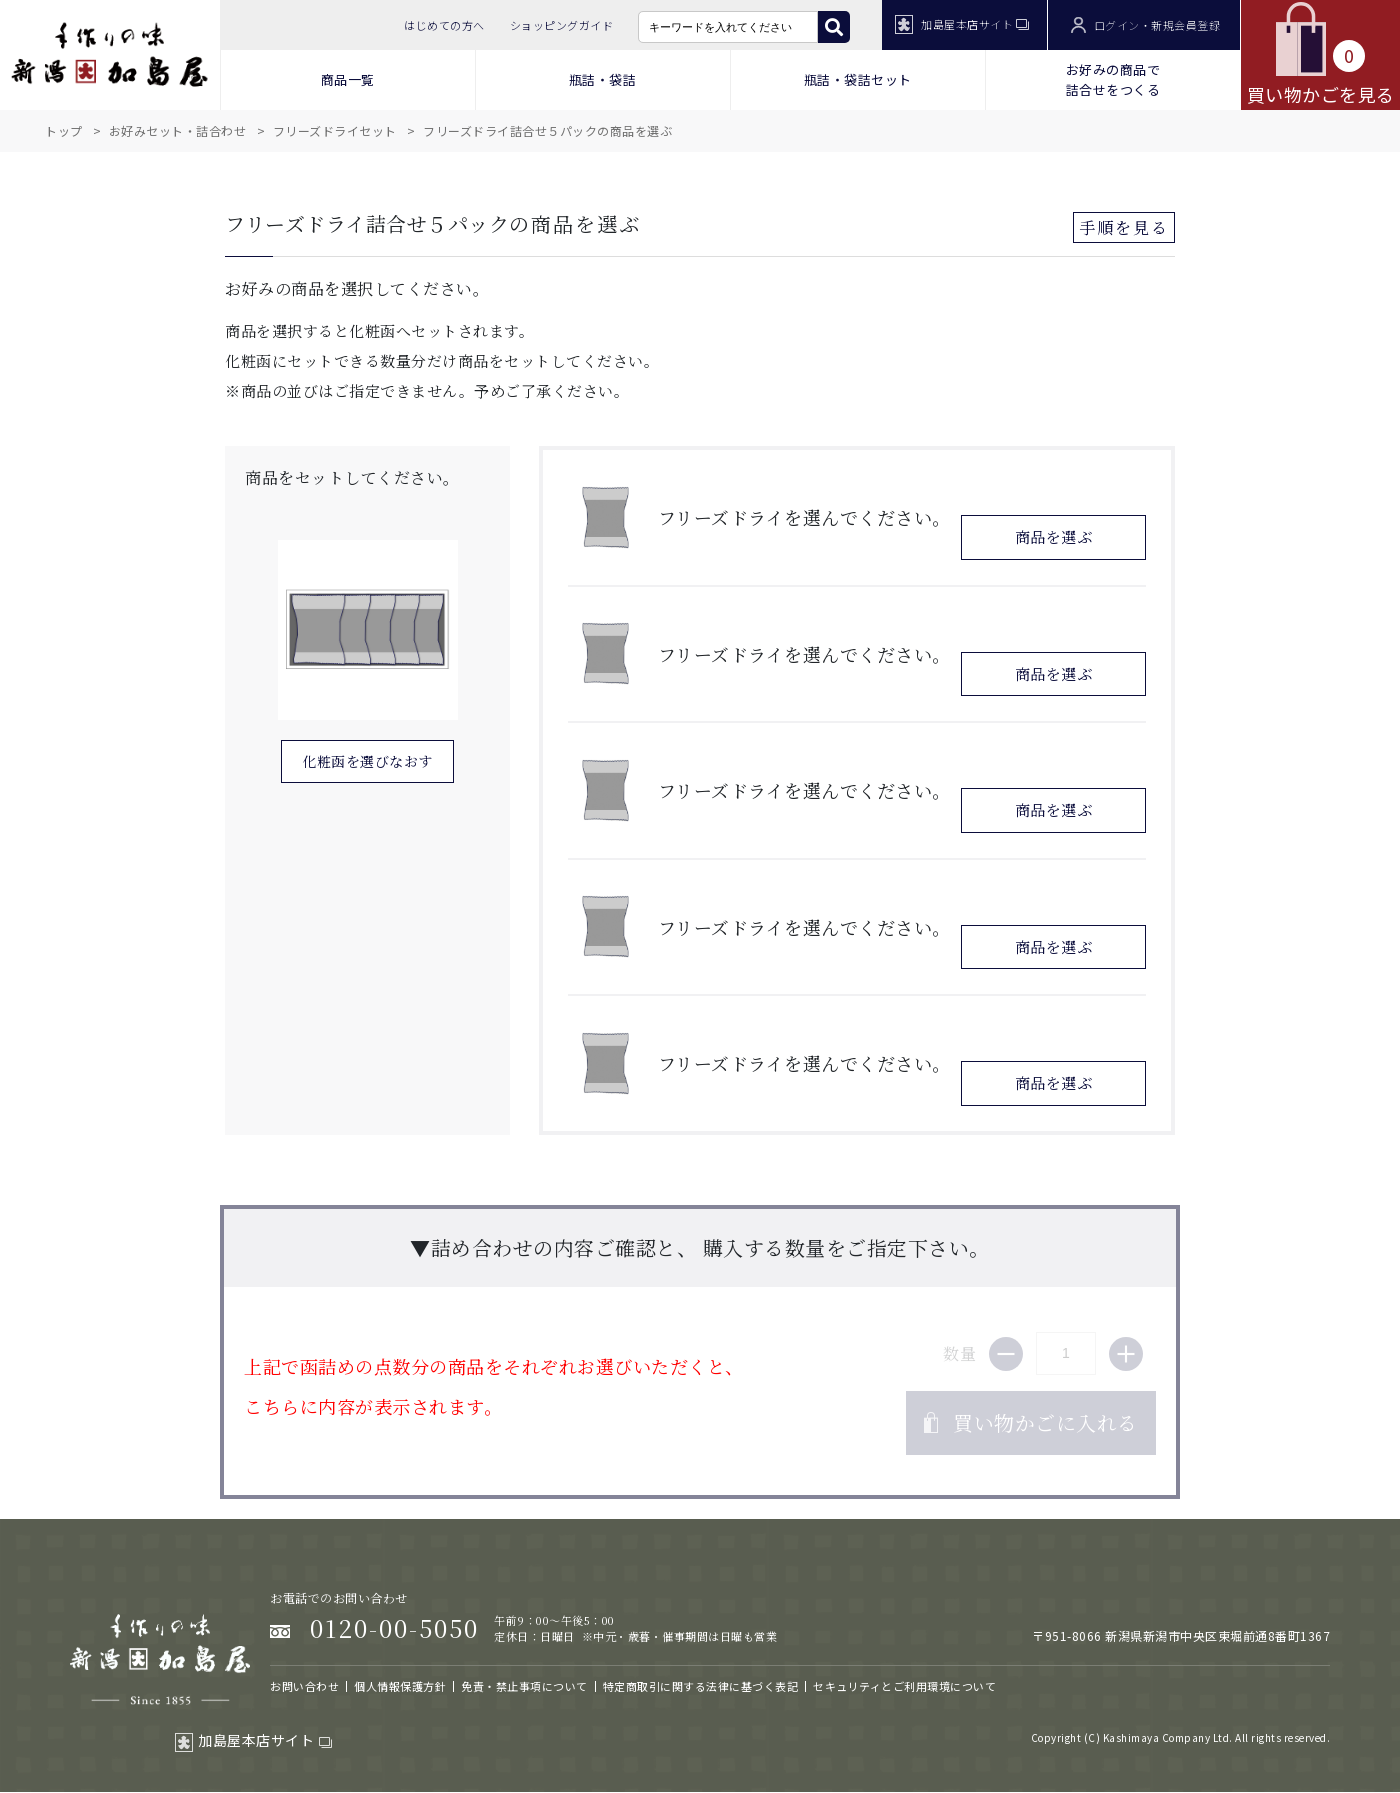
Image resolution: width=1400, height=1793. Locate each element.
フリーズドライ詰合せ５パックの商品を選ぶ (547, 130)
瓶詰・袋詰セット (858, 79)
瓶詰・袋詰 (603, 79)
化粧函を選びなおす (367, 761)
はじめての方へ (444, 25)
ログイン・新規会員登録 (1145, 25)
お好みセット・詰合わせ (178, 130)
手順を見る (1124, 227)
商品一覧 (348, 79)
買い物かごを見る (1321, 54)
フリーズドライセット (335, 130)
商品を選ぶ (1054, 536)
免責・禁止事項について (524, 1686)
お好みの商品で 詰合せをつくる (1113, 79)
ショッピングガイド (562, 25)
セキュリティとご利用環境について (904, 1686)
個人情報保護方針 (400, 1686)
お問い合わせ (304, 1686)
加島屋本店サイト (962, 24)
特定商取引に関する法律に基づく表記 (701, 1686)
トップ (64, 130)
